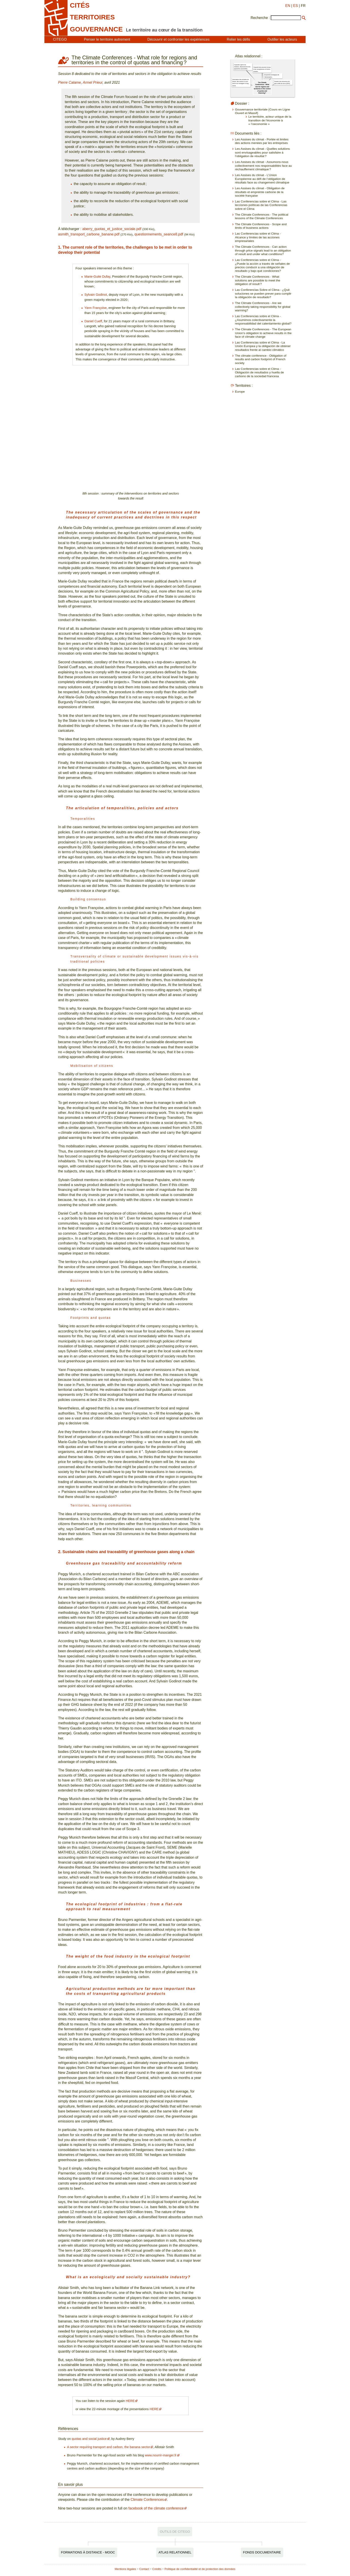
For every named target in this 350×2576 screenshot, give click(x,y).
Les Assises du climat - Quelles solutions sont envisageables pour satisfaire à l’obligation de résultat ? (262, 152)
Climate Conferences (147, 2499)
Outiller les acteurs (282, 39)
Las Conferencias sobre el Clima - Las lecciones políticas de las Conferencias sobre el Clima (261, 205)
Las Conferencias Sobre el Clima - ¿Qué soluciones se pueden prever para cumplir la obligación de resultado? (263, 293)
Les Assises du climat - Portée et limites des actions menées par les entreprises (262, 141)
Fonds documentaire (262, 2552)
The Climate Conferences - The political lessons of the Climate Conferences (261, 216)
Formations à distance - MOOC (88, 2552)
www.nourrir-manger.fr (161, 2455)
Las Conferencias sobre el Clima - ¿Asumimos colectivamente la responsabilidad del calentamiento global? (263, 319)
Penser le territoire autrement (107, 39)
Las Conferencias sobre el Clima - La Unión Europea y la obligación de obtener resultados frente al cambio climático (263, 346)
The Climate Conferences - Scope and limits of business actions (261, 226)
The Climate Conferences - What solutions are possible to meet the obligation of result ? (257, 280)
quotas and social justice (89, 2439)
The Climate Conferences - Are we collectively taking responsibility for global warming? (262, 306)
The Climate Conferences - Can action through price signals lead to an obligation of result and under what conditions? (263, 250)
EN (287, 6)
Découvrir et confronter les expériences (178, 39)
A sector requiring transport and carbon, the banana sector (108, 2447)
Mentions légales (125, 2569)
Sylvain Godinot (95, 294)
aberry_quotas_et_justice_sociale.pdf (111, 229)
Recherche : (260, 18)
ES (295, 6)
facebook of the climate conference (156, 2508)
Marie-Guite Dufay (97, 276)
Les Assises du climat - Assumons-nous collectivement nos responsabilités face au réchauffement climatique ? (263, 165)
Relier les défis (238, 39)
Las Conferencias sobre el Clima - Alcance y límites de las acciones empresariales (258, 237)
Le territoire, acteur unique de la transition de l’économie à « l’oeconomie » (269, 120)
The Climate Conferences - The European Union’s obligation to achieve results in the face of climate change (263, 333)
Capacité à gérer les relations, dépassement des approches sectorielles (242, 66)
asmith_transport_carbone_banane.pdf (88, 234)
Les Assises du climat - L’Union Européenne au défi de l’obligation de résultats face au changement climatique (262, 178)
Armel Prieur (92, 82)
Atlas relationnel (174, 2552)
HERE (130, 2401)
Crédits (156, 2569)
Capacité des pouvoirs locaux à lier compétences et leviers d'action (262, 69)
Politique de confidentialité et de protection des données (200, 2569)
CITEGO (60, 39)
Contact (144, 2569)
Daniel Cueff (93, 321)
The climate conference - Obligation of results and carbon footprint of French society (260, 359)
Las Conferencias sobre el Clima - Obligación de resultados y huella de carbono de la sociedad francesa (259, 372)
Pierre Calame (69, 82)
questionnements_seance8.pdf (159, 234)
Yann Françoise (95, 308)
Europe (240, 391)
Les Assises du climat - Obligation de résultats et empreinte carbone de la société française (260, 192)
